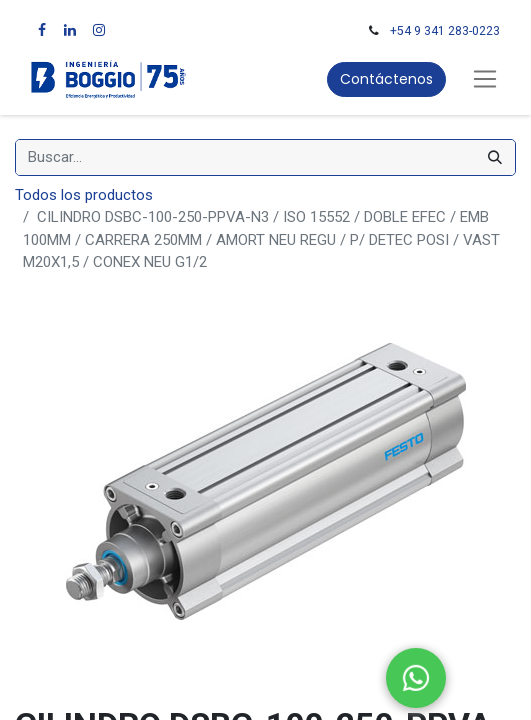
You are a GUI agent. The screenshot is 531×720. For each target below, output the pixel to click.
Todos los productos (84, 195)
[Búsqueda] (495, 157)
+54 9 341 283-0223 (445, 31)
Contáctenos (386, 79)
